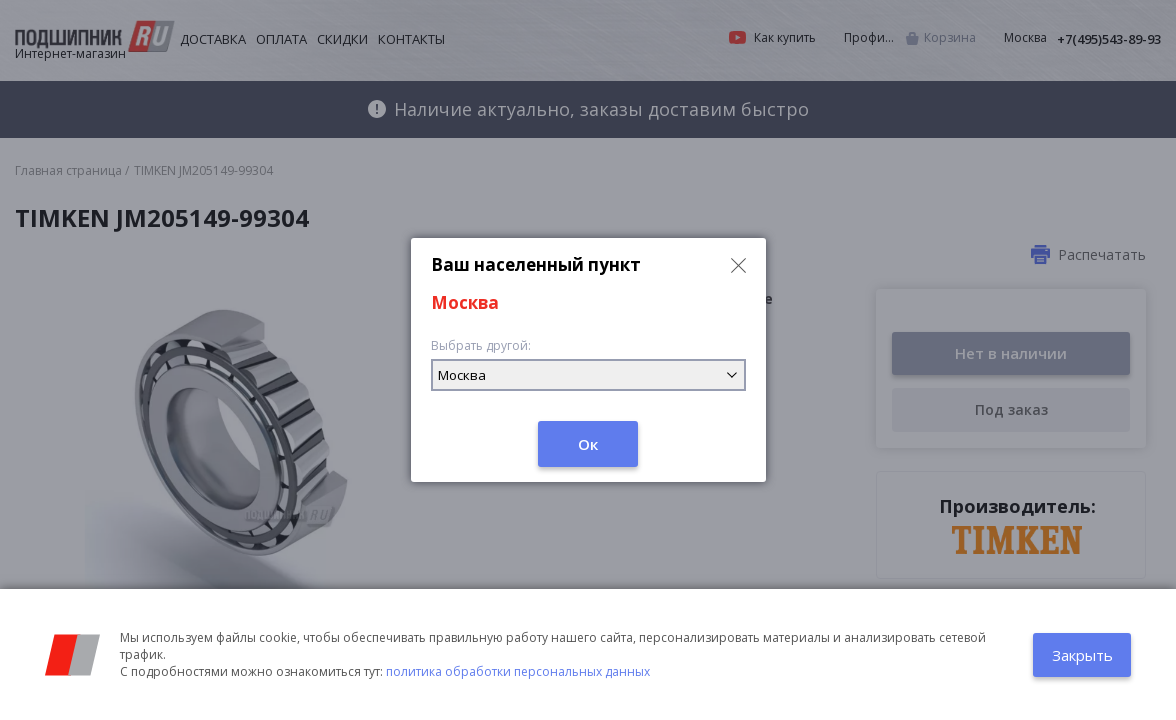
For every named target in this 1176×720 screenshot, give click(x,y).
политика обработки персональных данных (518, 671)
